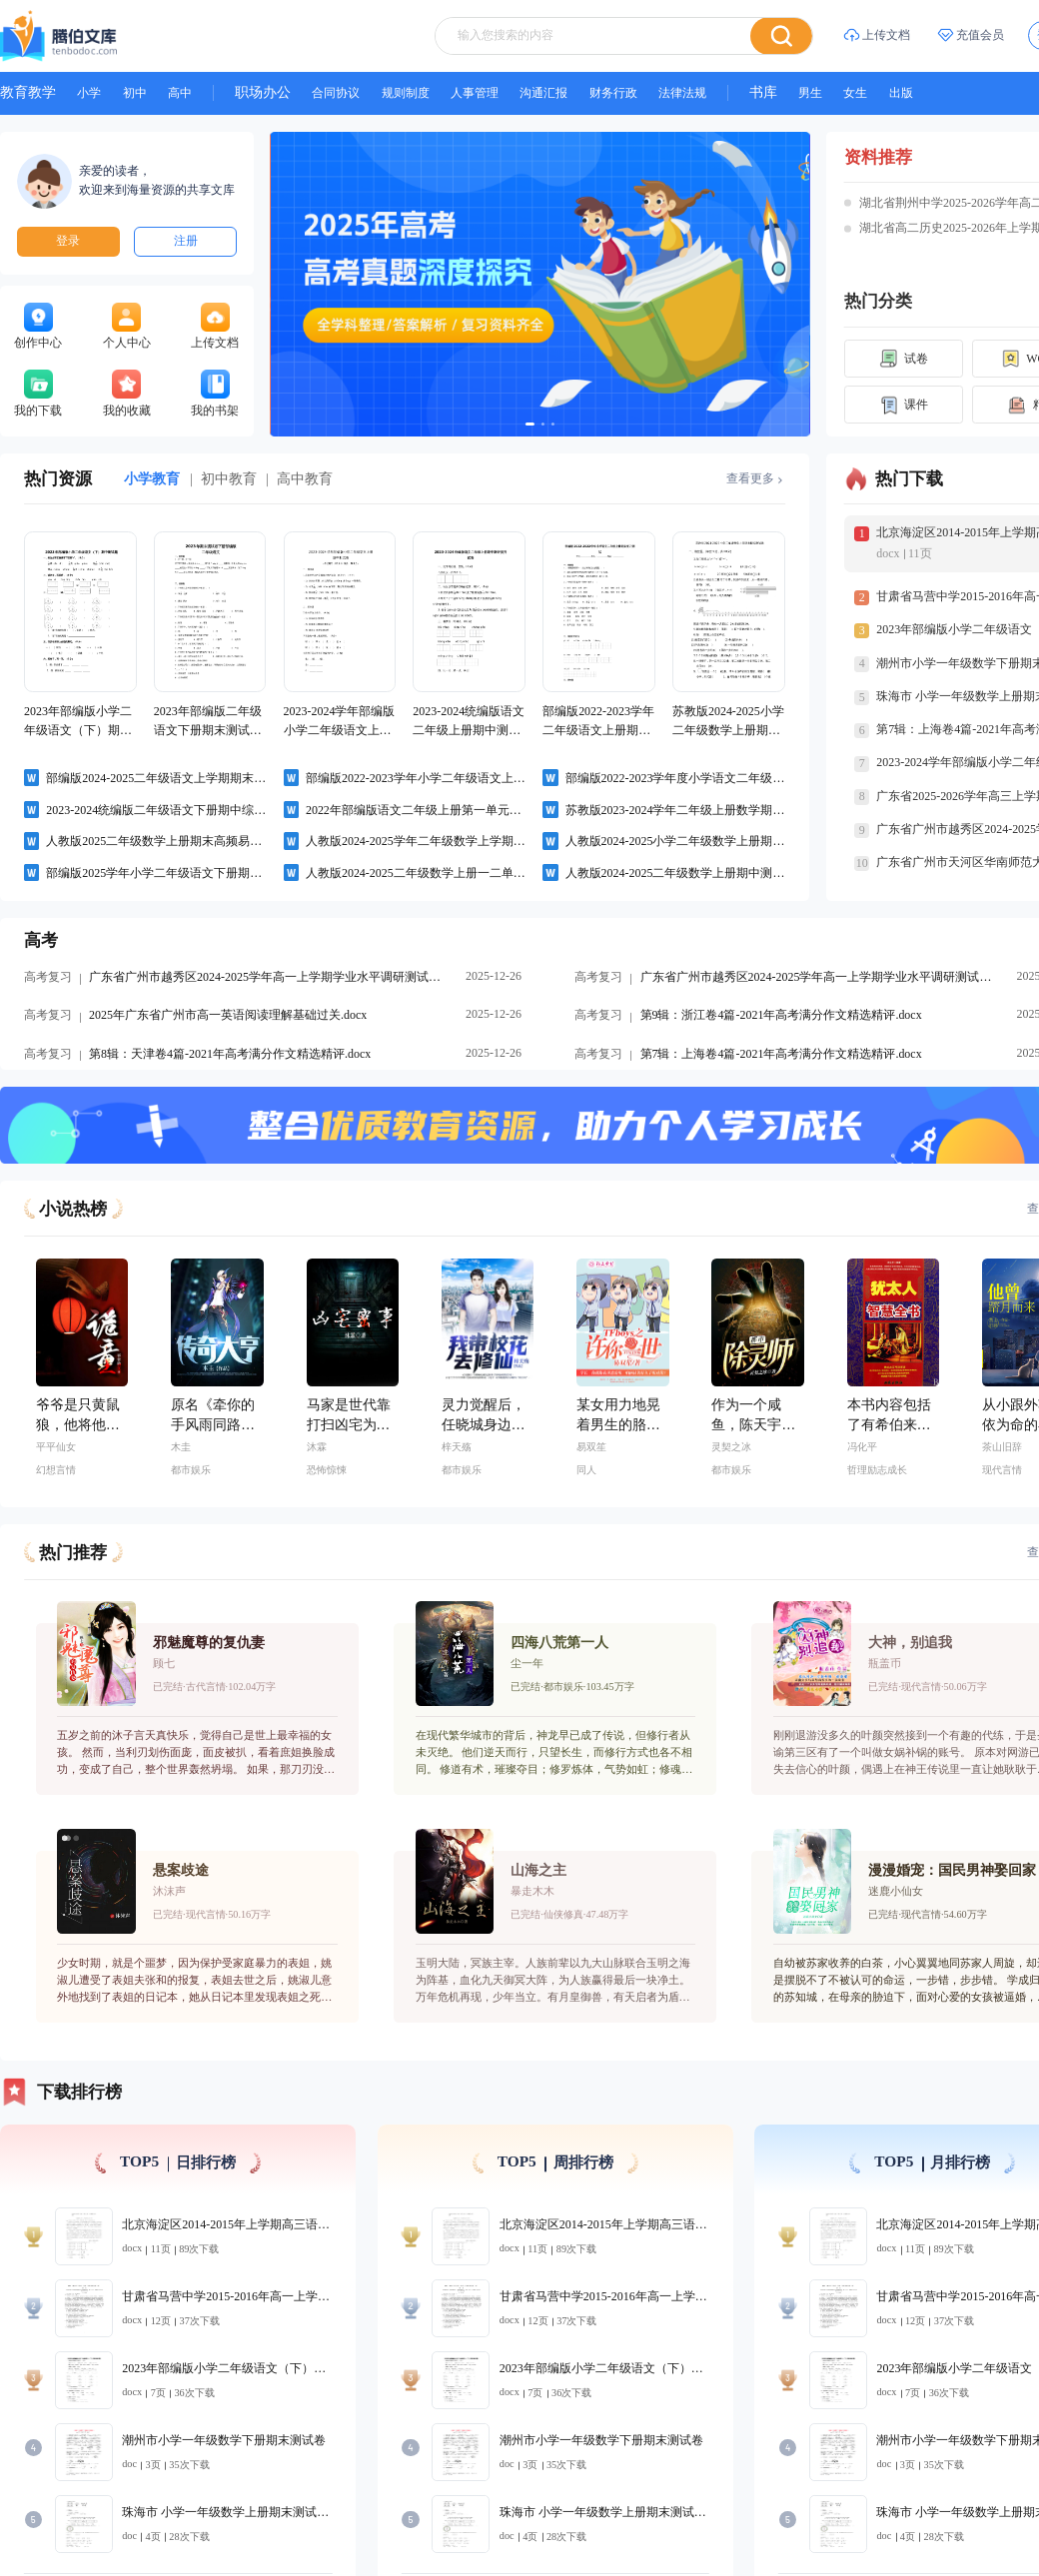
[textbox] (540, 23)
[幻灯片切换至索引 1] (502, 266)
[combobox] (559, 23)
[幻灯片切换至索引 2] (513, 266)
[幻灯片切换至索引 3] (521, 266)
